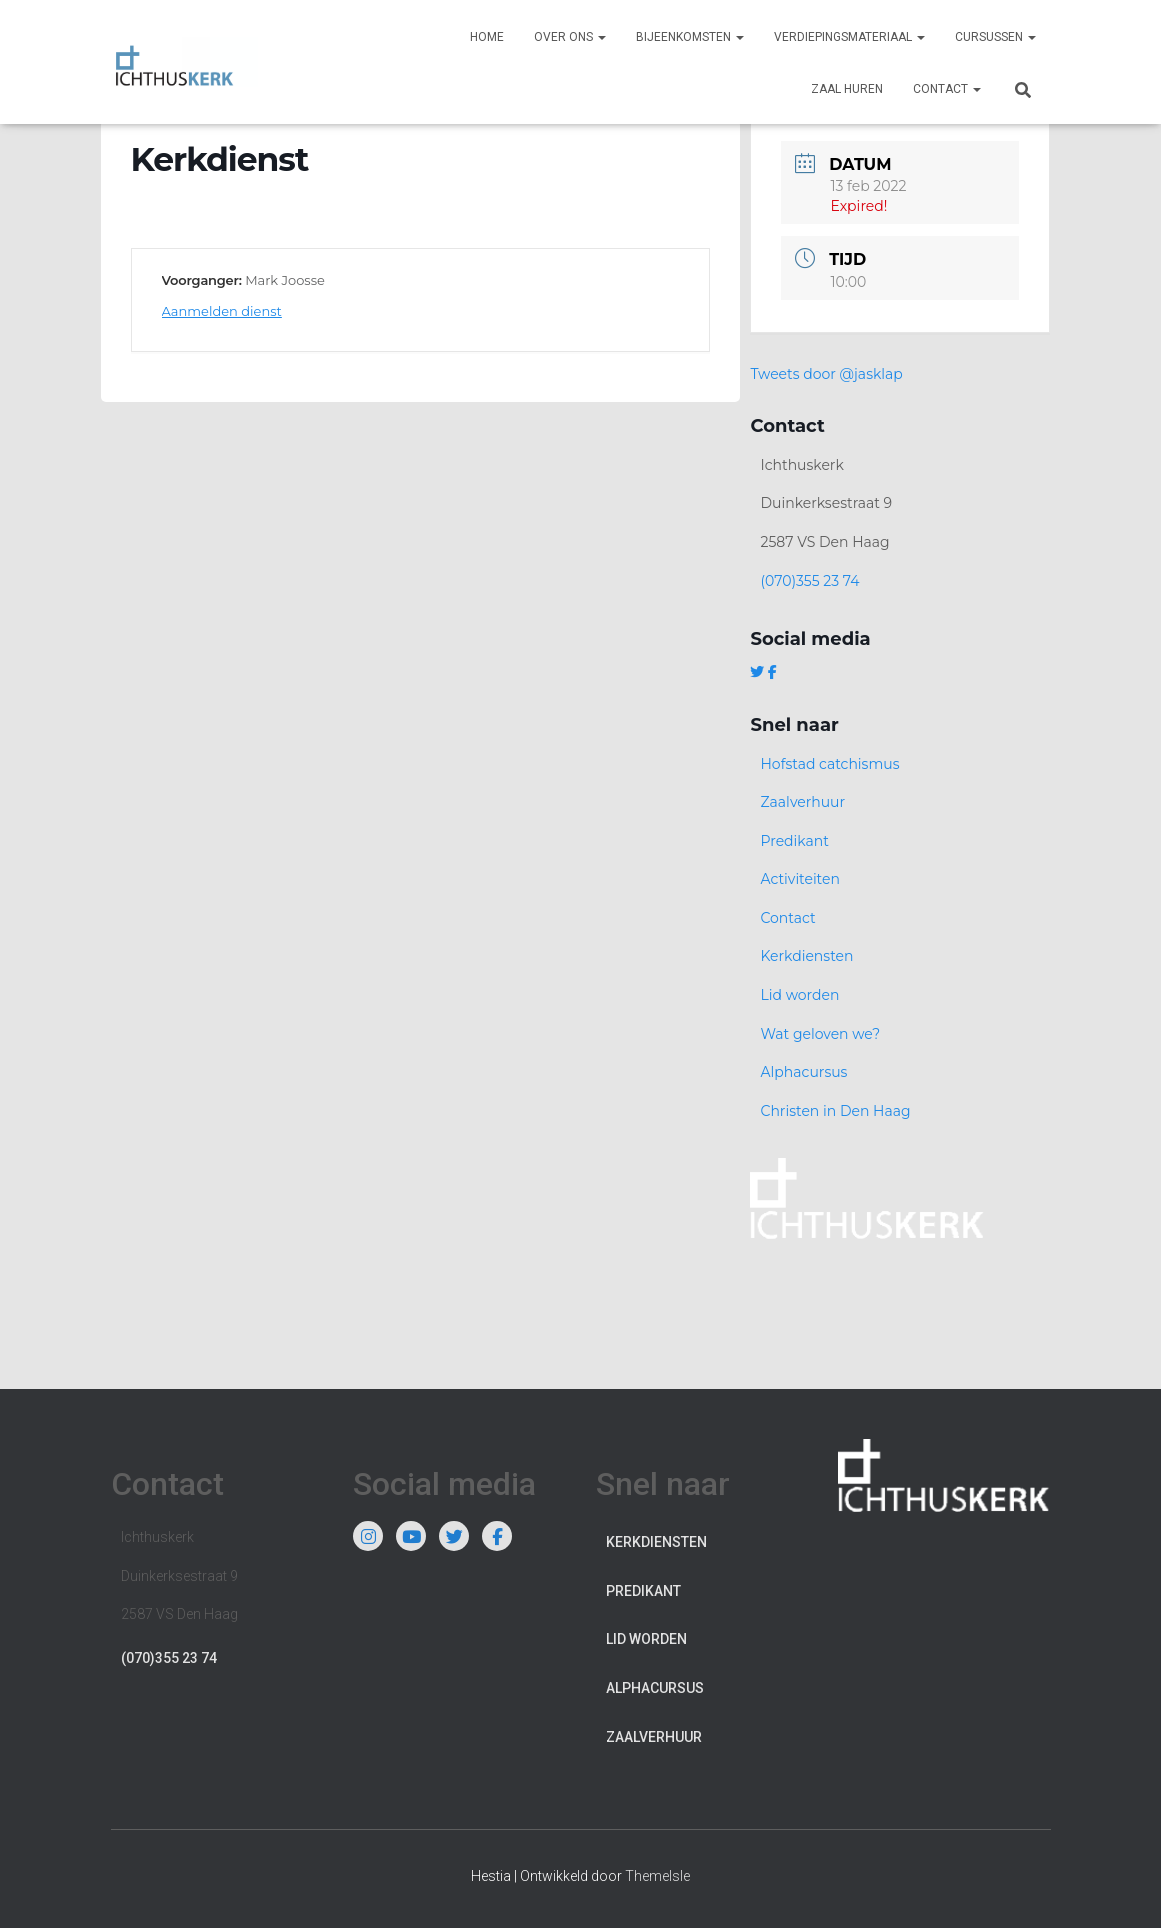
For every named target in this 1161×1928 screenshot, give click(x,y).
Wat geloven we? (820, 1034)
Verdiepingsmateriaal (849, 37)
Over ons (570, 37)
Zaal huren (847, 89)
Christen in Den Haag (835, 1111)
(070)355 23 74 (809, 581)
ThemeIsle (657, 1876)
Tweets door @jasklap (826, 374)
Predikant (794, 841)
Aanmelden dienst (222, 311)
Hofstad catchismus (829, 764)
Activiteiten (799, 879)
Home (487, 37)
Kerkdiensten (806, 956)
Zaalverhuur (802, 802)
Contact (947, 89)
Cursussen (995, 37)
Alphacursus (803, 1072)
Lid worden (799, 995)
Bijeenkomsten (690, 37)
